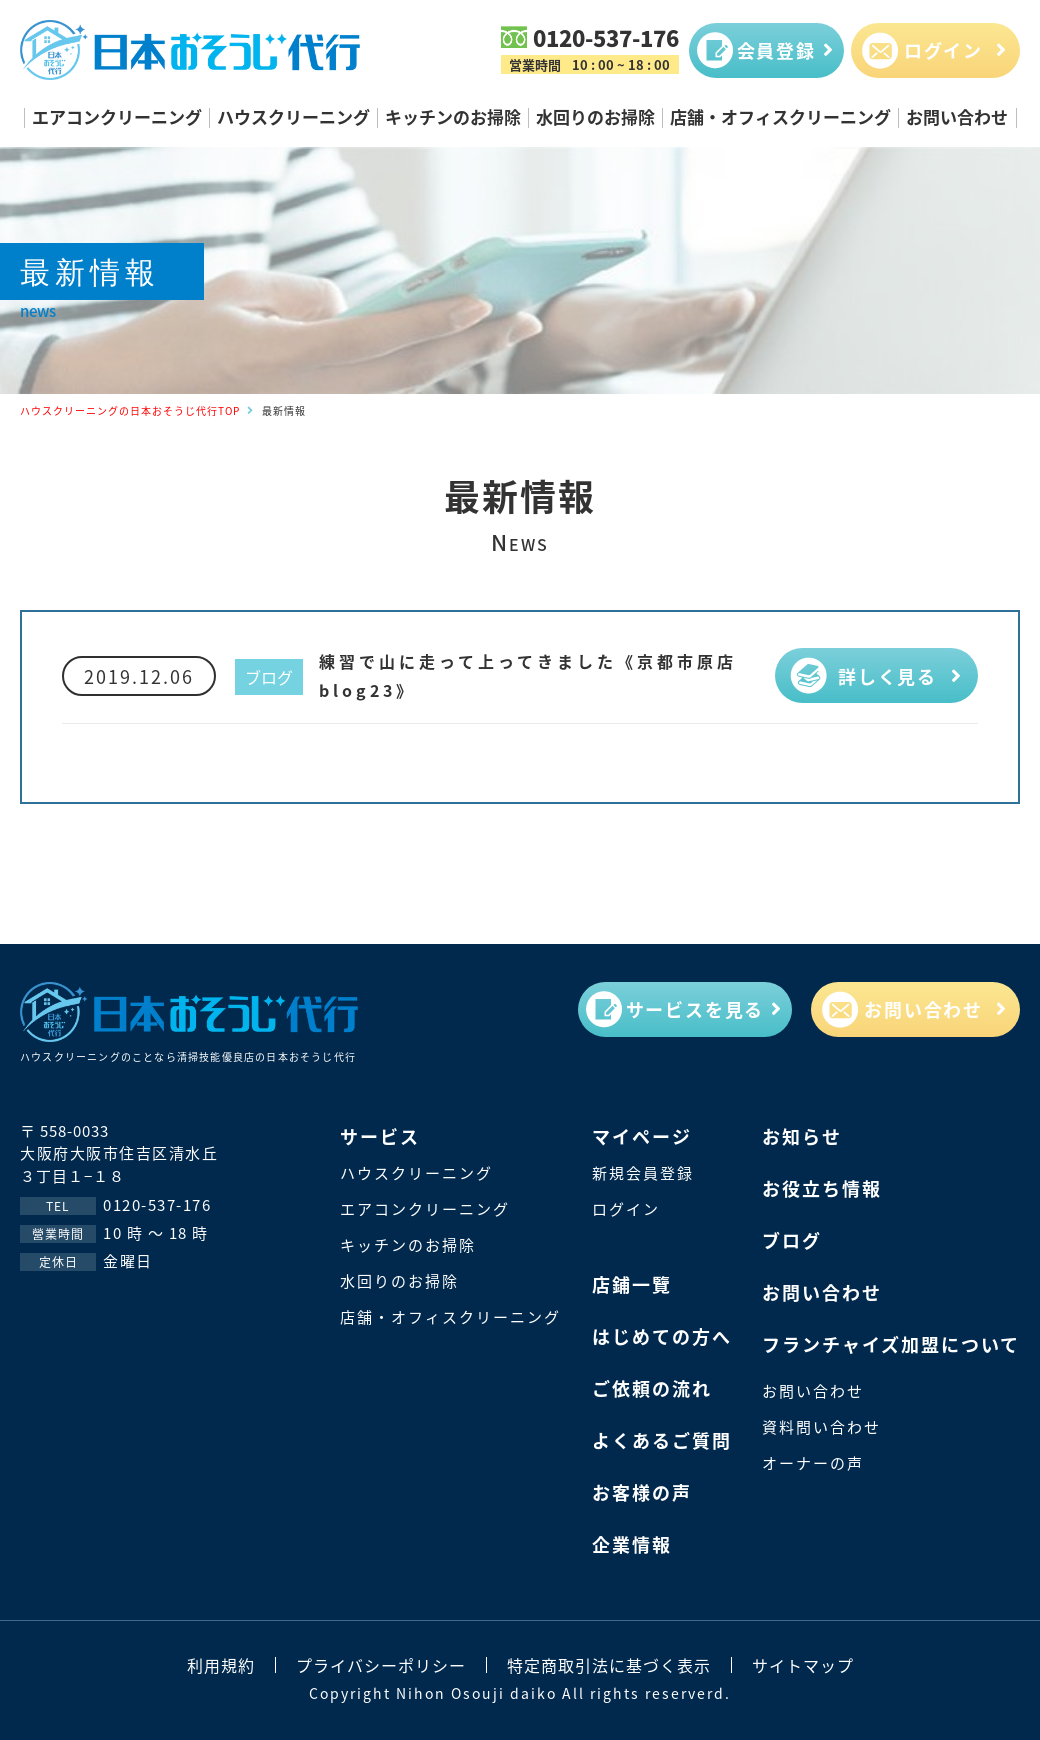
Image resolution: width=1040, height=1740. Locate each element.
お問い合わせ (957, 116)
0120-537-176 (606, 37)
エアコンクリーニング (117, 116)
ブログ (269, 677)
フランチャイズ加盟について (891, 1344)
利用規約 (221, 1665)
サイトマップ (803, 1665)
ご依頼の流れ (652, 1388)
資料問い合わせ (821, 1426)
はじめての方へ (662, 1336)
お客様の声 (642, 1492)
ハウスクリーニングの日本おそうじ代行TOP (130, 410)
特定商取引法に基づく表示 (609, 1665)
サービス (380, 1136)
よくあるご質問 (662, 1440)
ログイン (626, 1208)
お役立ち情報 (822, 1188)
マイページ (642, 1136)
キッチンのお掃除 (453, 116)
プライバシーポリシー (381, 1665)
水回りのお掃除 (595, 116)
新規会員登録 (643, 1172)
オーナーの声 (813, 1462)
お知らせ (802, 1136)
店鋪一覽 (632, 1284)
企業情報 (632, 1544)
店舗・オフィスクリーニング (780, 116)
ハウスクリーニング (293, 116)
